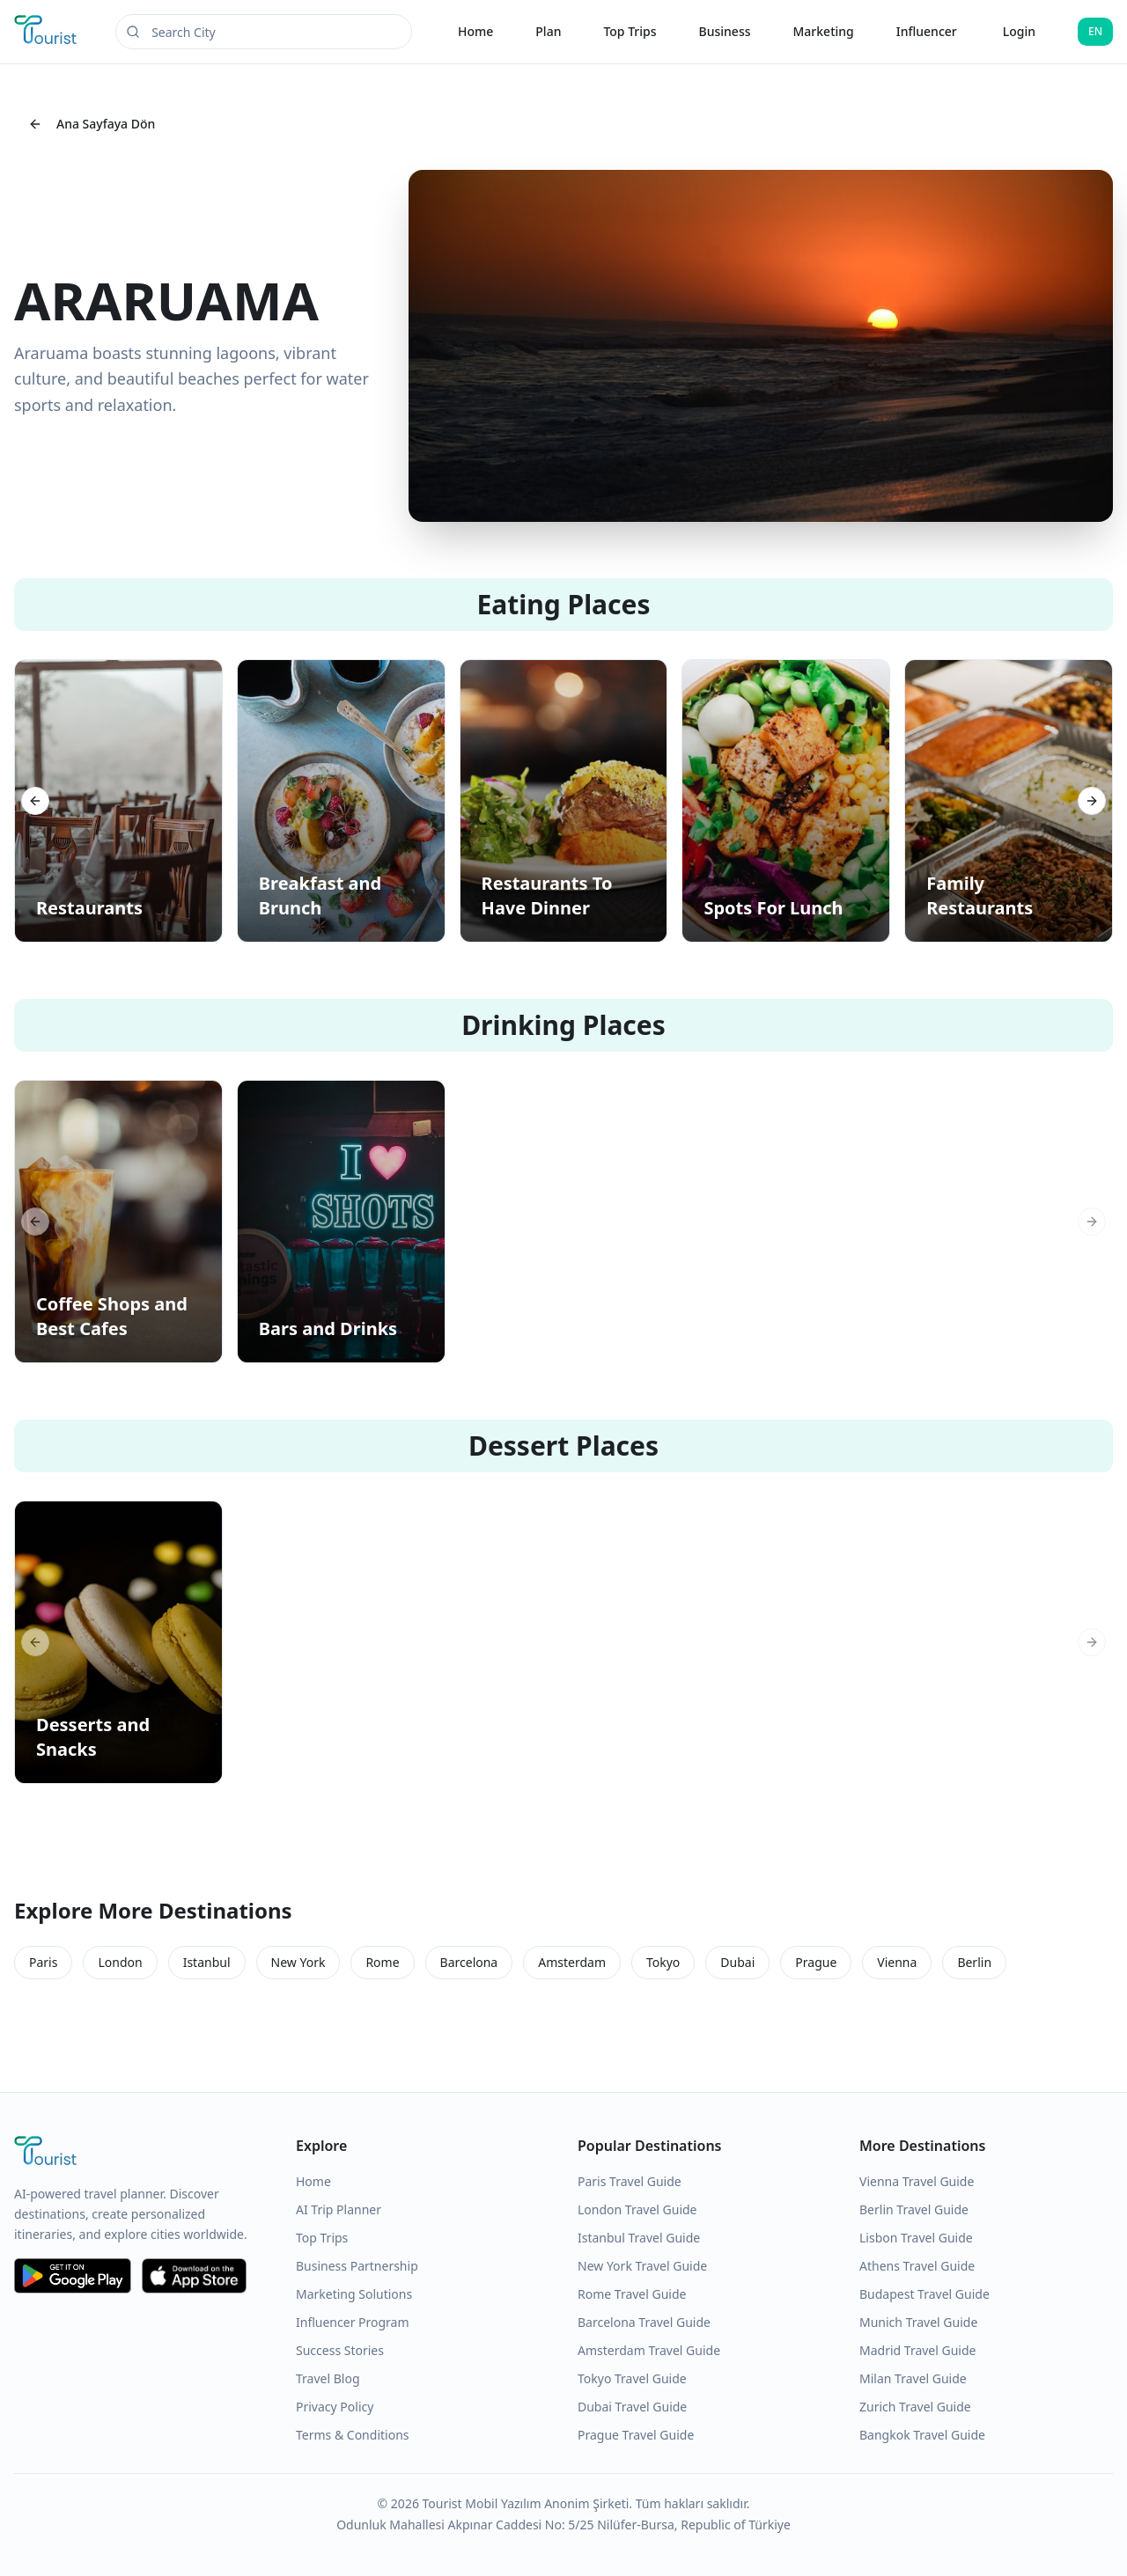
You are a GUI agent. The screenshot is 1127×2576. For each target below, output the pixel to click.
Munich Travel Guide (918, 2322)
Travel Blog (328, 2378)
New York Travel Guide (642, 2265)
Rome (382, 1962)
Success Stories (340, 2350)
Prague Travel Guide (636, 2434)
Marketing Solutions (354, 2294)
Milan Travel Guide (913, 2378)
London (120, 1962)
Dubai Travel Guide (632, 2406)
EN (1095, 31)
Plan (548, 31)
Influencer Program (352, 2322)
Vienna (897, 1962)
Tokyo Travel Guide (632, 2378)
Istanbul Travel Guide (639, 2237)
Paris (43, 1962)
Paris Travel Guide (629, 2181)
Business (725, 31)
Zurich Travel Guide (915, 2406)
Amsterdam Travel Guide (649, 2350)
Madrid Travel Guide (917, 2350)
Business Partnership (357, 2265)
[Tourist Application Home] (47, 31)
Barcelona (469, 1962)
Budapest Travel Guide (924, 2294)
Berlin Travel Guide (914, 2209)
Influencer (926, 31)
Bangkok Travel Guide (922, 2434)
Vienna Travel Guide (916, 2181)
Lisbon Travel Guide (916, 2237)
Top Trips (629, 31)
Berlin (974, 1962)
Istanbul (207, 1962)
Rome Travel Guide (632, 2294)
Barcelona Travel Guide (644, 2322)
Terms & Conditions (352, 2434)
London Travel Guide (637, 2209)
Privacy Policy (334, 2406)
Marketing (823, 31)
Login (1019, 31)
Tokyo (663, 1962)
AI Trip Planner (338, 2209)
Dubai (737, 1962)
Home (475, 31)
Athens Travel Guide (917, 2265)
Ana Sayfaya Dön (91, 123)
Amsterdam (572, 1962)
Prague (815, 1962)
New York (298, 1962)
